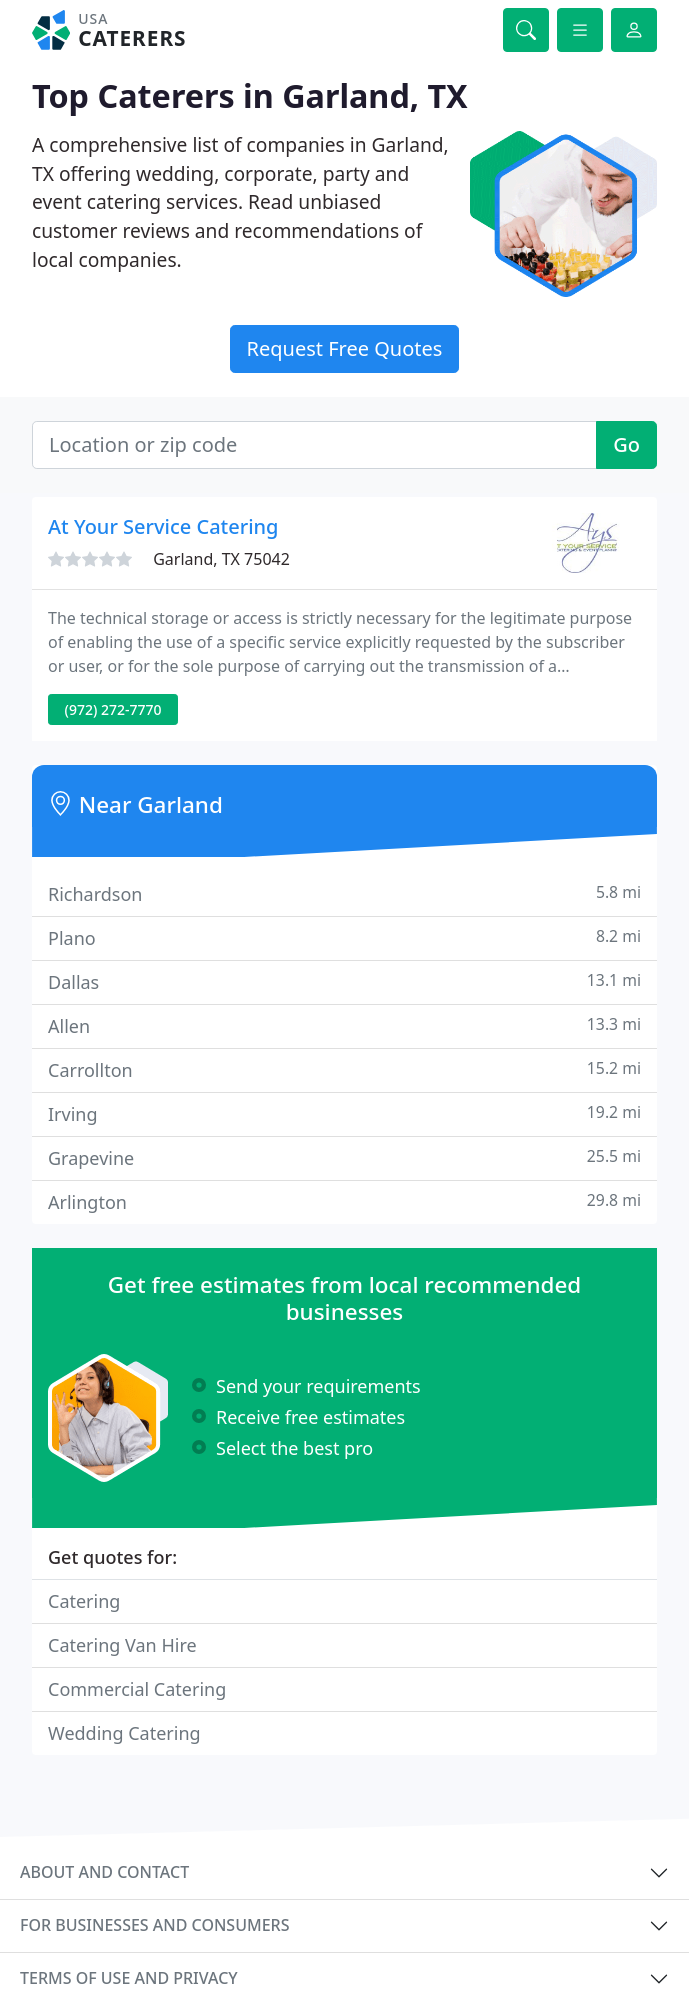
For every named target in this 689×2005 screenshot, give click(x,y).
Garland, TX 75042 (221, 559)
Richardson (344, 893)
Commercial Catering (137, 1689)
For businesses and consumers (154, 1925)
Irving (344, 1113)
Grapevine (344, 1157)
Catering (84, 1601)
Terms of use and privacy (129, 1978)
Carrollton (344, 1069)
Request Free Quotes (345, 348)
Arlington (344, 1201)
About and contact (104, 1872)
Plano (344, 937)
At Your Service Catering (163, 526)
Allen (344, 1025)
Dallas (344, 981)
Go (626, 444)
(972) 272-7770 (113, 709)
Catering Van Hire (122, 1645)
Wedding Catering (124, 1733)
